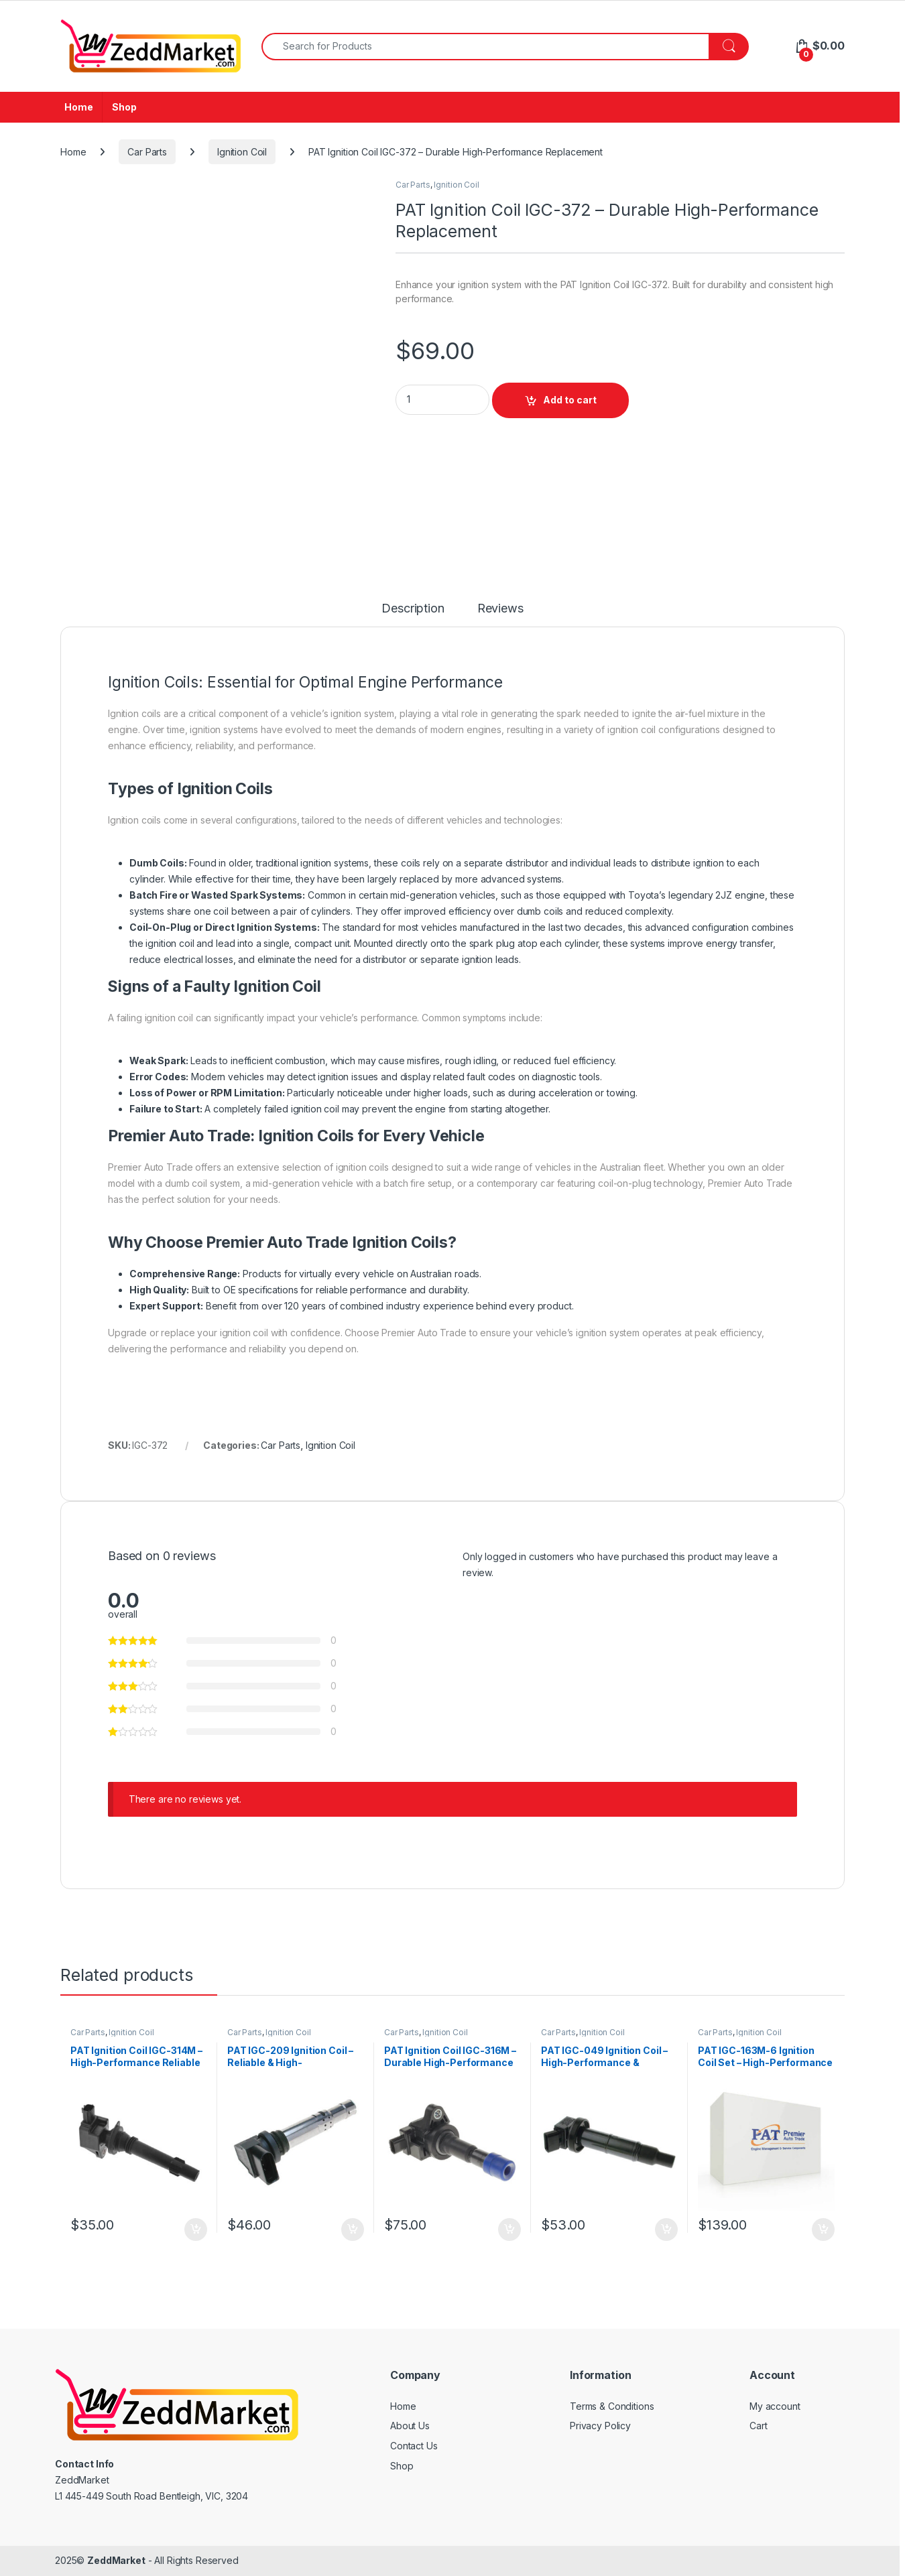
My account (774, 2406)
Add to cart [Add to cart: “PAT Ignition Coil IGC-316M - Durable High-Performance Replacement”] (509, 2229)
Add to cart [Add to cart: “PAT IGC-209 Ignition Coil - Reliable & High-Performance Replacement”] (352, 2229)
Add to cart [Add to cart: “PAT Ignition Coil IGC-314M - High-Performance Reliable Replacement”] (195, 2229)
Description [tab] (412, 608)
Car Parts (147, 151)
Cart (758, 2425)
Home (78, 107)
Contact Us (414, 2445)
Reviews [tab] (500, 608)
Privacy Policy (600, 2425)
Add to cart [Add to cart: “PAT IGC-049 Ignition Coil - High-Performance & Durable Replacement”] (666, 2229)
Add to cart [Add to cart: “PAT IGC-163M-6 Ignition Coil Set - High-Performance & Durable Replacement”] (823, 2229)
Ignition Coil (242, 151)
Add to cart (570, 399)
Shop (124, 107)
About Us (410, 2425)
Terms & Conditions (612, 2406)
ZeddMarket (116, 2560)
